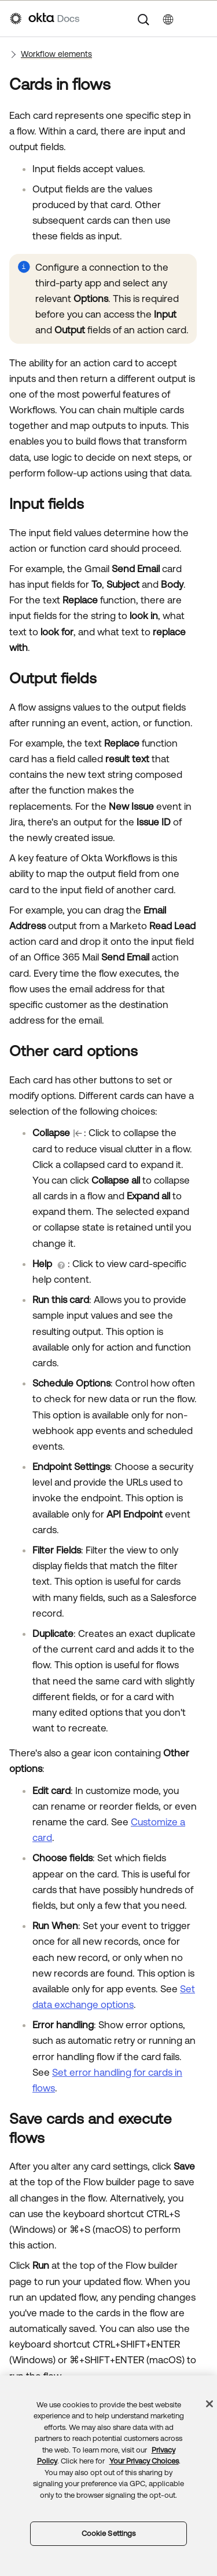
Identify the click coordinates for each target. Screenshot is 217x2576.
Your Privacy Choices (144, 2461)
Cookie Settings (109, 2533)
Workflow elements (56, 54)
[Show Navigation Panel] (201, 18)
